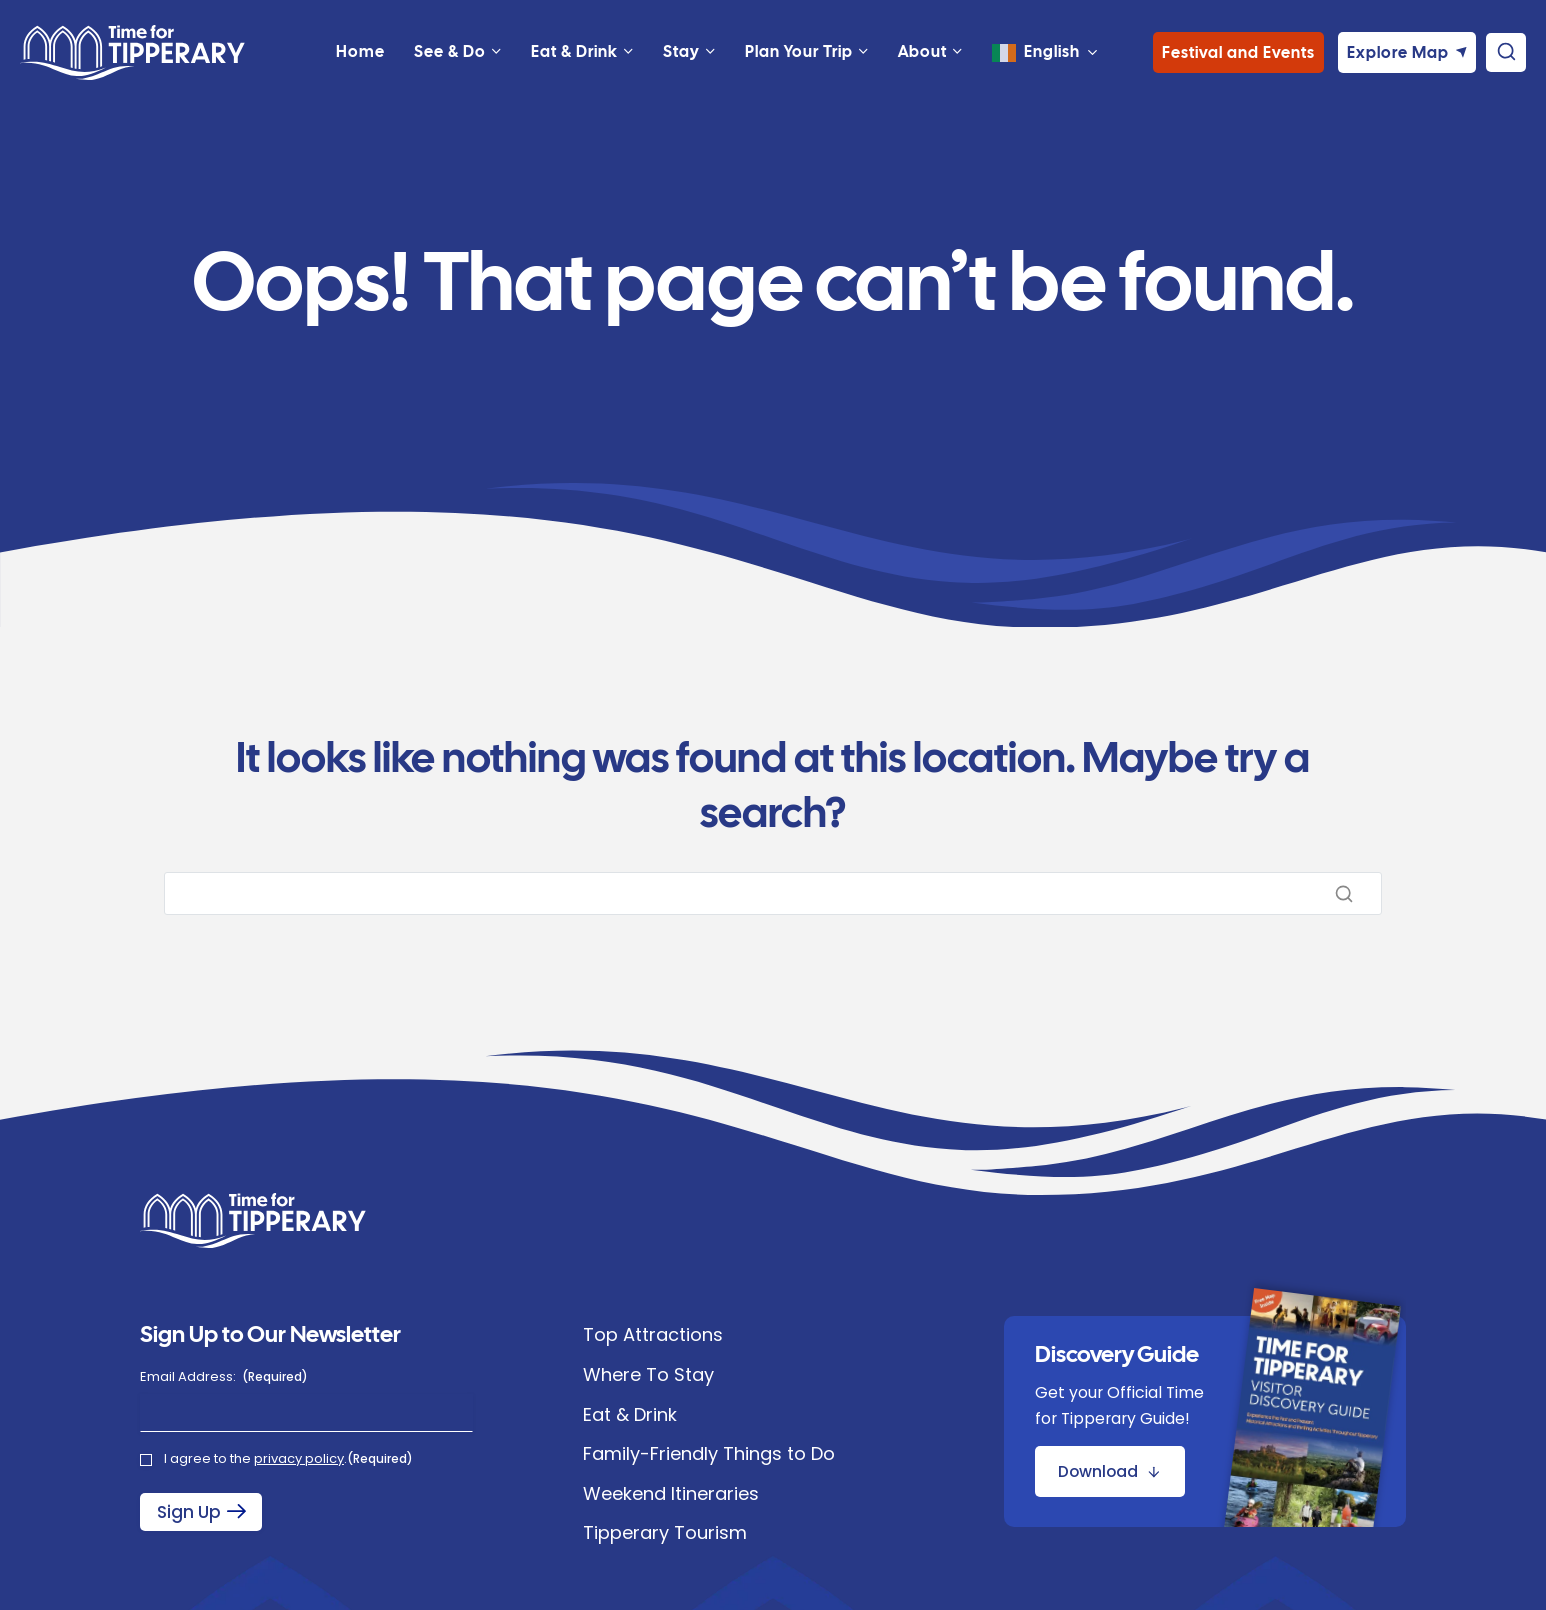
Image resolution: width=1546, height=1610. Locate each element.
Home (360, 76)
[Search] (773, 893)
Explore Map (1398, 77)
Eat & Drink (630, 1414)
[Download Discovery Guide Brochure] (1110, 1471)
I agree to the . (288, 1459)
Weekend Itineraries (671, 1493)
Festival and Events (1238, 77)
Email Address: (224, 1377)
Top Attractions (653, 1334)
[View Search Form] (1506, 78)
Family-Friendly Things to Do (709, 1453)
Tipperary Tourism (665, 1532)
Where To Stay (648, 1374)
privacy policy (299, 1458)
